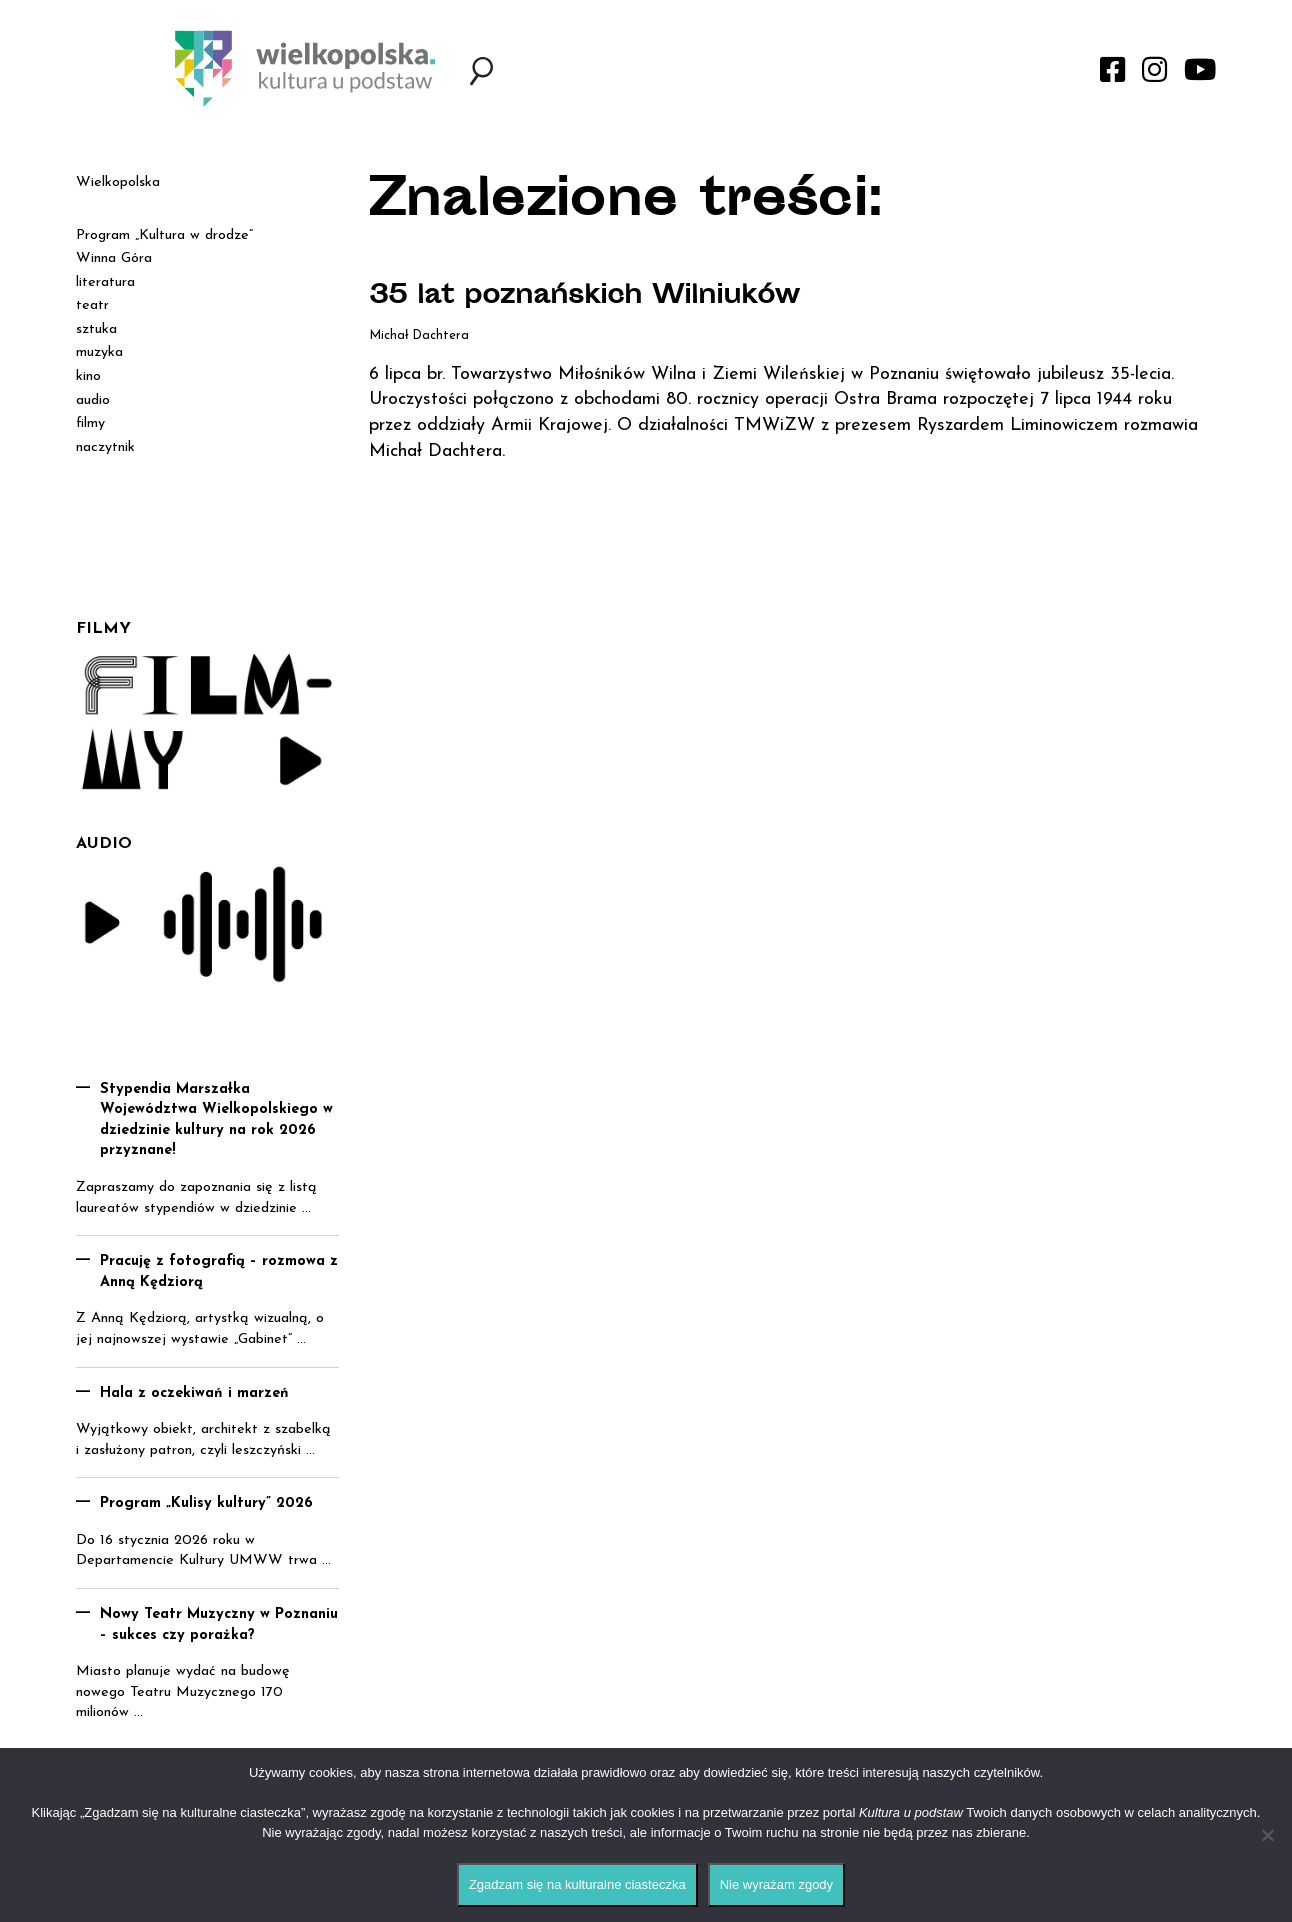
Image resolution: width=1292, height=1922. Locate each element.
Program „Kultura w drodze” (164, 235)
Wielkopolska (118, 182)
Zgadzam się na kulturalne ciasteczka (577, 1884)
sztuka (96, 329)
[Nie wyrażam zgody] (1267, 1835)
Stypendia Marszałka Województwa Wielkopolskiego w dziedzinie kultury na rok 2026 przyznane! (216, 1120)
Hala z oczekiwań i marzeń (194, 1393)
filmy (90, 423)
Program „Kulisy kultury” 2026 (206, 1503)
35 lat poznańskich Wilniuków (602, 297)
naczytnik (105, 447)
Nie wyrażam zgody (776, 1884)
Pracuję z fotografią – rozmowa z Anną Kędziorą (219, 1272)
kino (88, 376)
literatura (105, 282)
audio (93, 400)
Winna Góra (114, 258)
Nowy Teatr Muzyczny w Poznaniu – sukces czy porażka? (219, 1625)
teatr (92, 305)
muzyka (99, 352)
